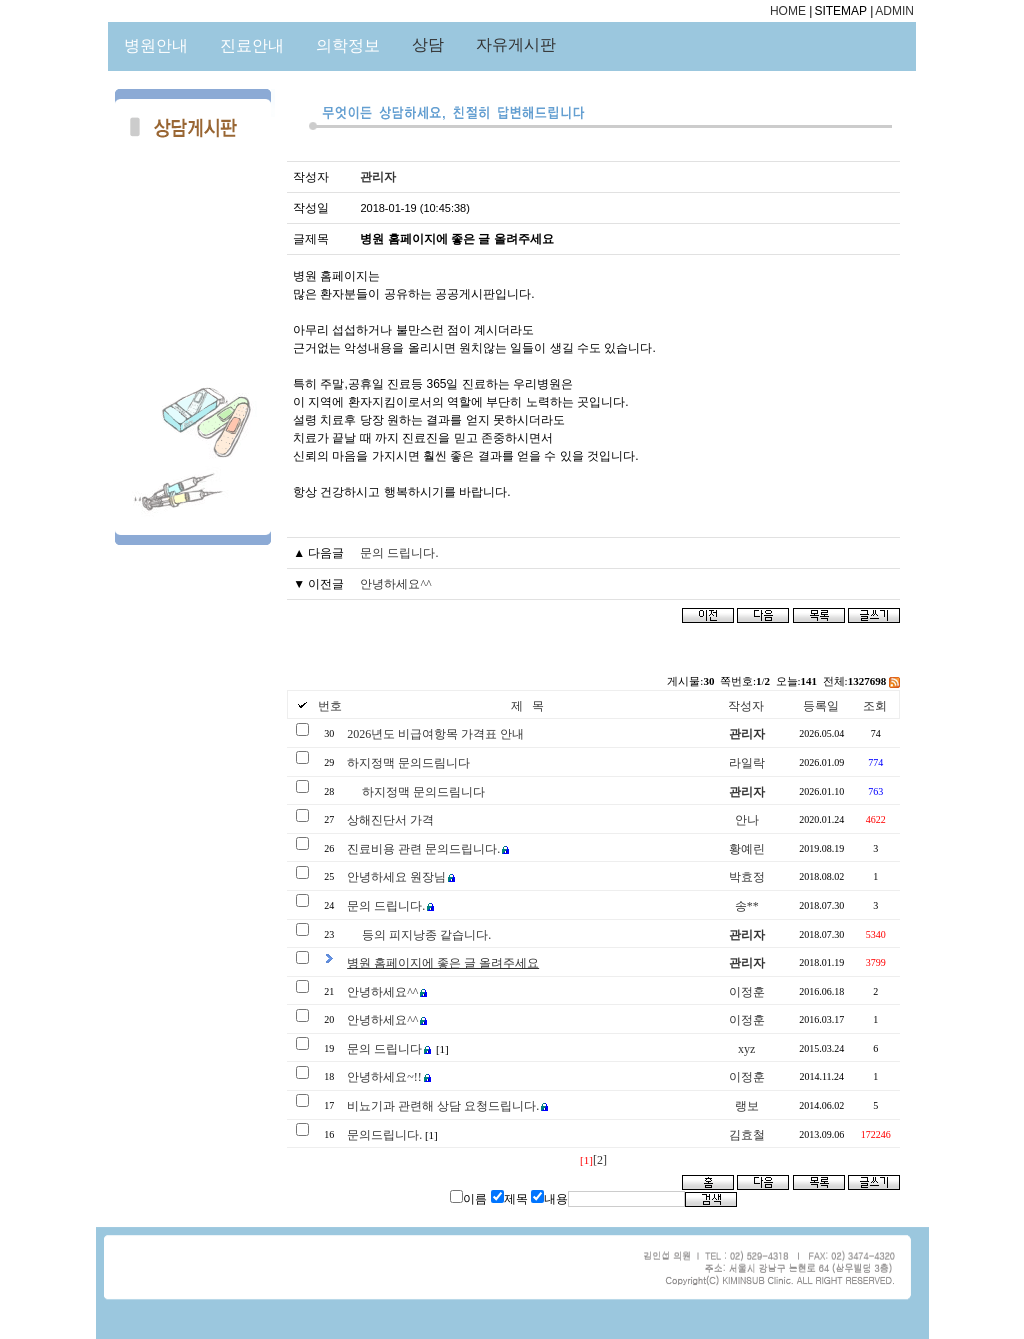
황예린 (747, 849)
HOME (788, 11)
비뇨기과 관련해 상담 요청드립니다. (443, 1106)
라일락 (747, 763)
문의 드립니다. (399, 553)
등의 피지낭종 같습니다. (426, 935)
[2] (600, 1160)
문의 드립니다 (384, 1049)
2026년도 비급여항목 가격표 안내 (435, 734)
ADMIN (894, 11)
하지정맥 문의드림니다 (408, 763)
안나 (747, 820)
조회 (875, 706)
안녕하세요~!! (384, 1077)
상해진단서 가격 (390, 820)
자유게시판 (516, 44)
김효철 (747, 1135)
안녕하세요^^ (395, 584)
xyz (746, 1049)
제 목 (527, 706)
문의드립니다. (384, 1135)
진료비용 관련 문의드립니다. (423, 849)
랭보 (747, 1106)
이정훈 (747, 992)
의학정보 (348, 45)
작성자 (746, 706)
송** (747, 906)
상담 (428, 44)
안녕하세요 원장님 (396, 877)
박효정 (747, 877)
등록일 (821, 706)
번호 (330, 706)
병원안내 (156, 45)
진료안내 (252, 45)
